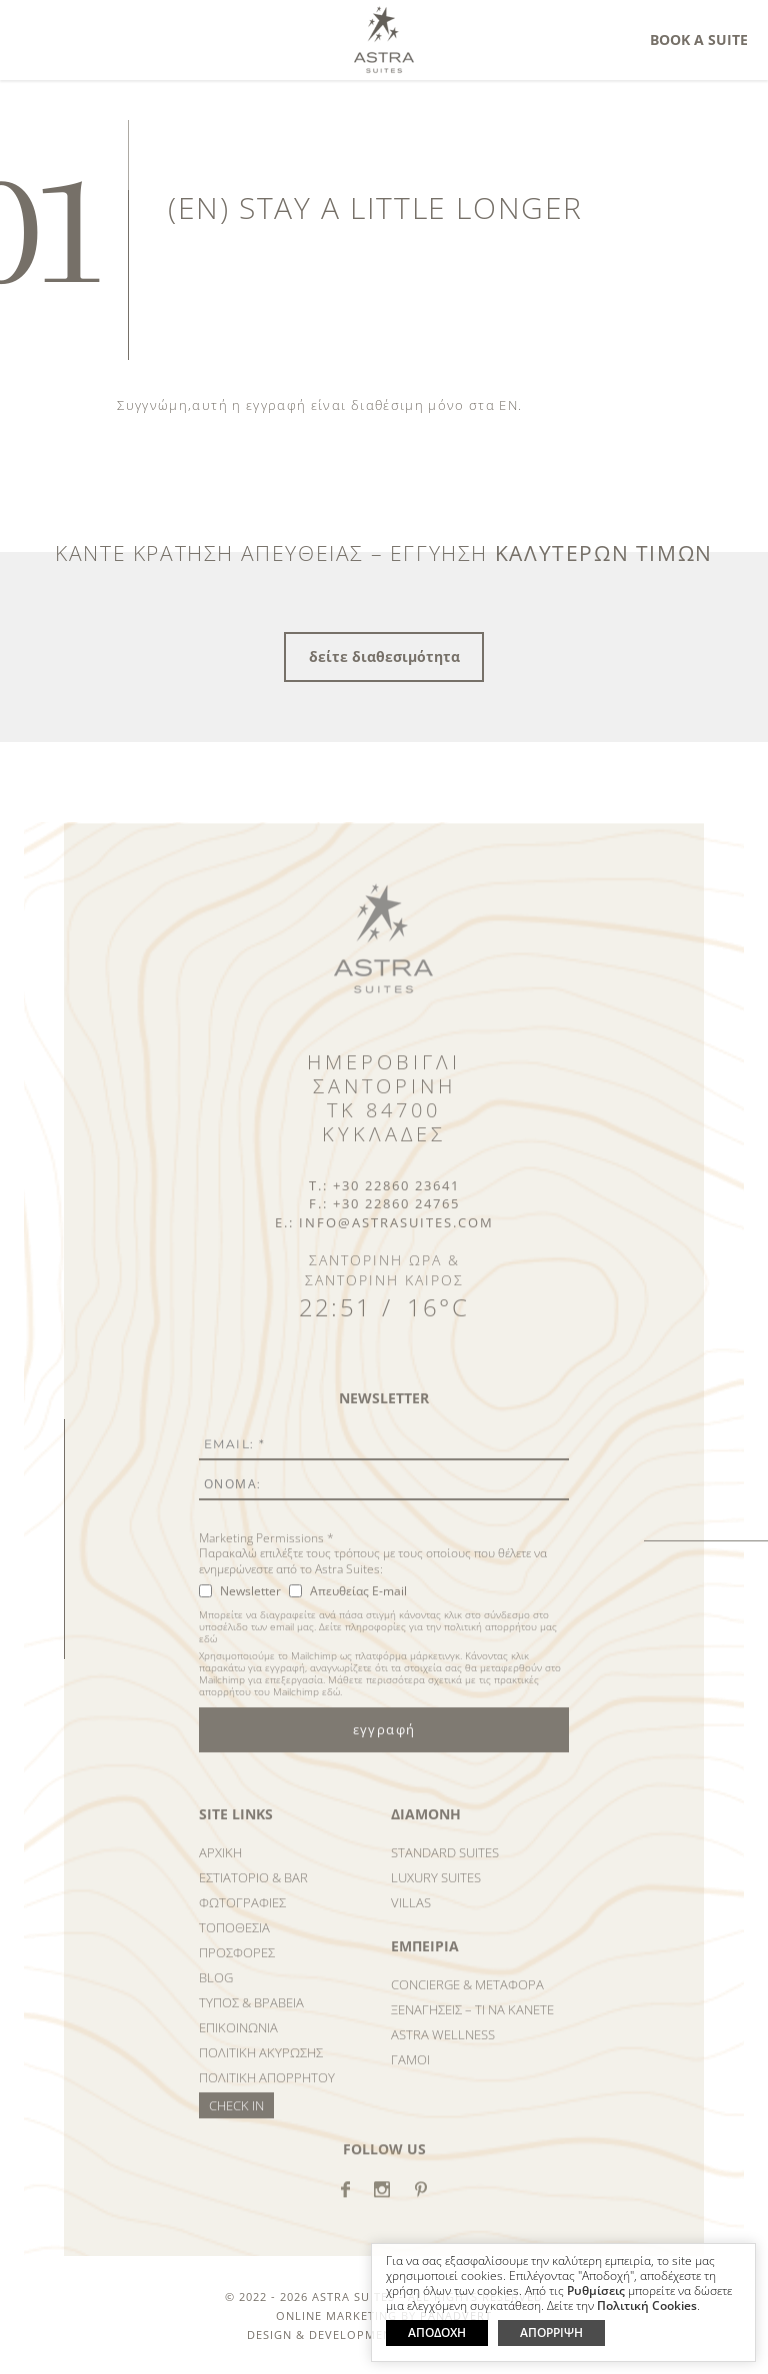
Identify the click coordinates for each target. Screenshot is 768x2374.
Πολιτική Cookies (647, 2306)
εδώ (208, 1652)
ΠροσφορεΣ (237, 1966)
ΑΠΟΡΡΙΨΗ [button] (551, 2332)
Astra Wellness (443, 2048)
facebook (345, 2203)
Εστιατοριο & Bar (253, 1891)
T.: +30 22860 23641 (384, 1199)
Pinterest (421, 2203)
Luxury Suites (436, 1891)
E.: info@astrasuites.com (384, 1236)
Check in (236, 2119)
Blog (216, 1991)
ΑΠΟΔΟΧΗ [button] (437, 2332)
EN (508, 405)
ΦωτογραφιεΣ (242, 1916)
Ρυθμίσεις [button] (596, 2291)
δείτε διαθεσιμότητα (384, 656)
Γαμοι (410, 2073)
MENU (42, 36)
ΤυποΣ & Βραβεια (251, 2016)
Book (699, 39)
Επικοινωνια (238, 2041)
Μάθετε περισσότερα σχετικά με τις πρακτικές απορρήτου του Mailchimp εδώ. (369, 1699)
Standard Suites (445, 1866)
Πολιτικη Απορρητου (267, 2091)
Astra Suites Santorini (384, 39)
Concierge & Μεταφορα (467, 1998)
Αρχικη (220, 1866)
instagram (382, 2203)
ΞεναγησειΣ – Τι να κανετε (472, 2023)
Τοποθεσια (234, 1941)
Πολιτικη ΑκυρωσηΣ (261, 2066)
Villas (411, 1916)
